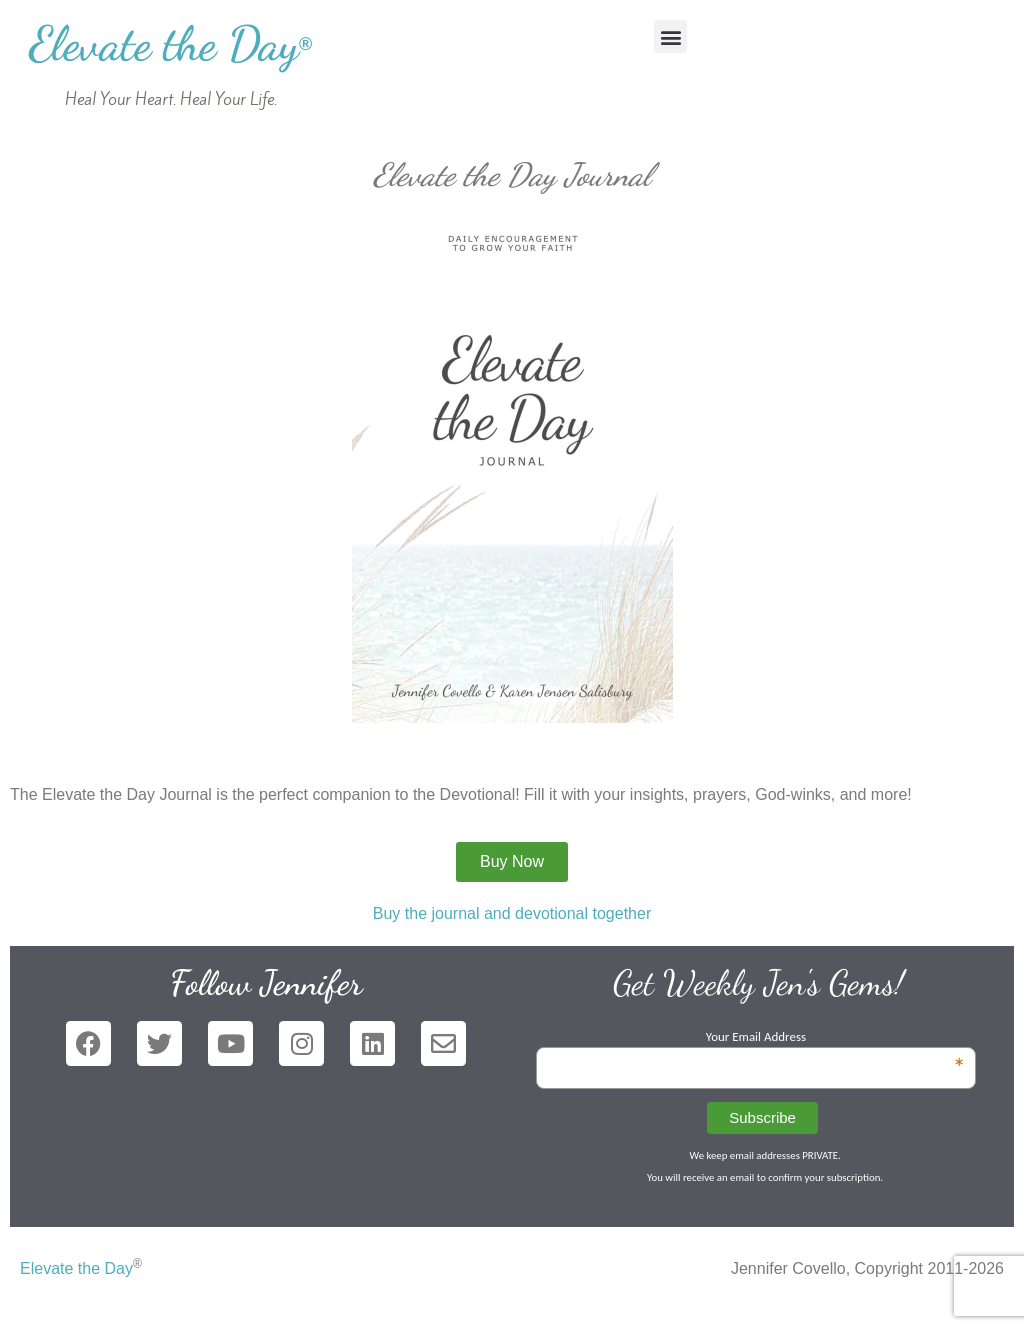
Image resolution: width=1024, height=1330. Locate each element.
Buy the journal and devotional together (512, 913)
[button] (670, 36)
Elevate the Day (170, 43)
